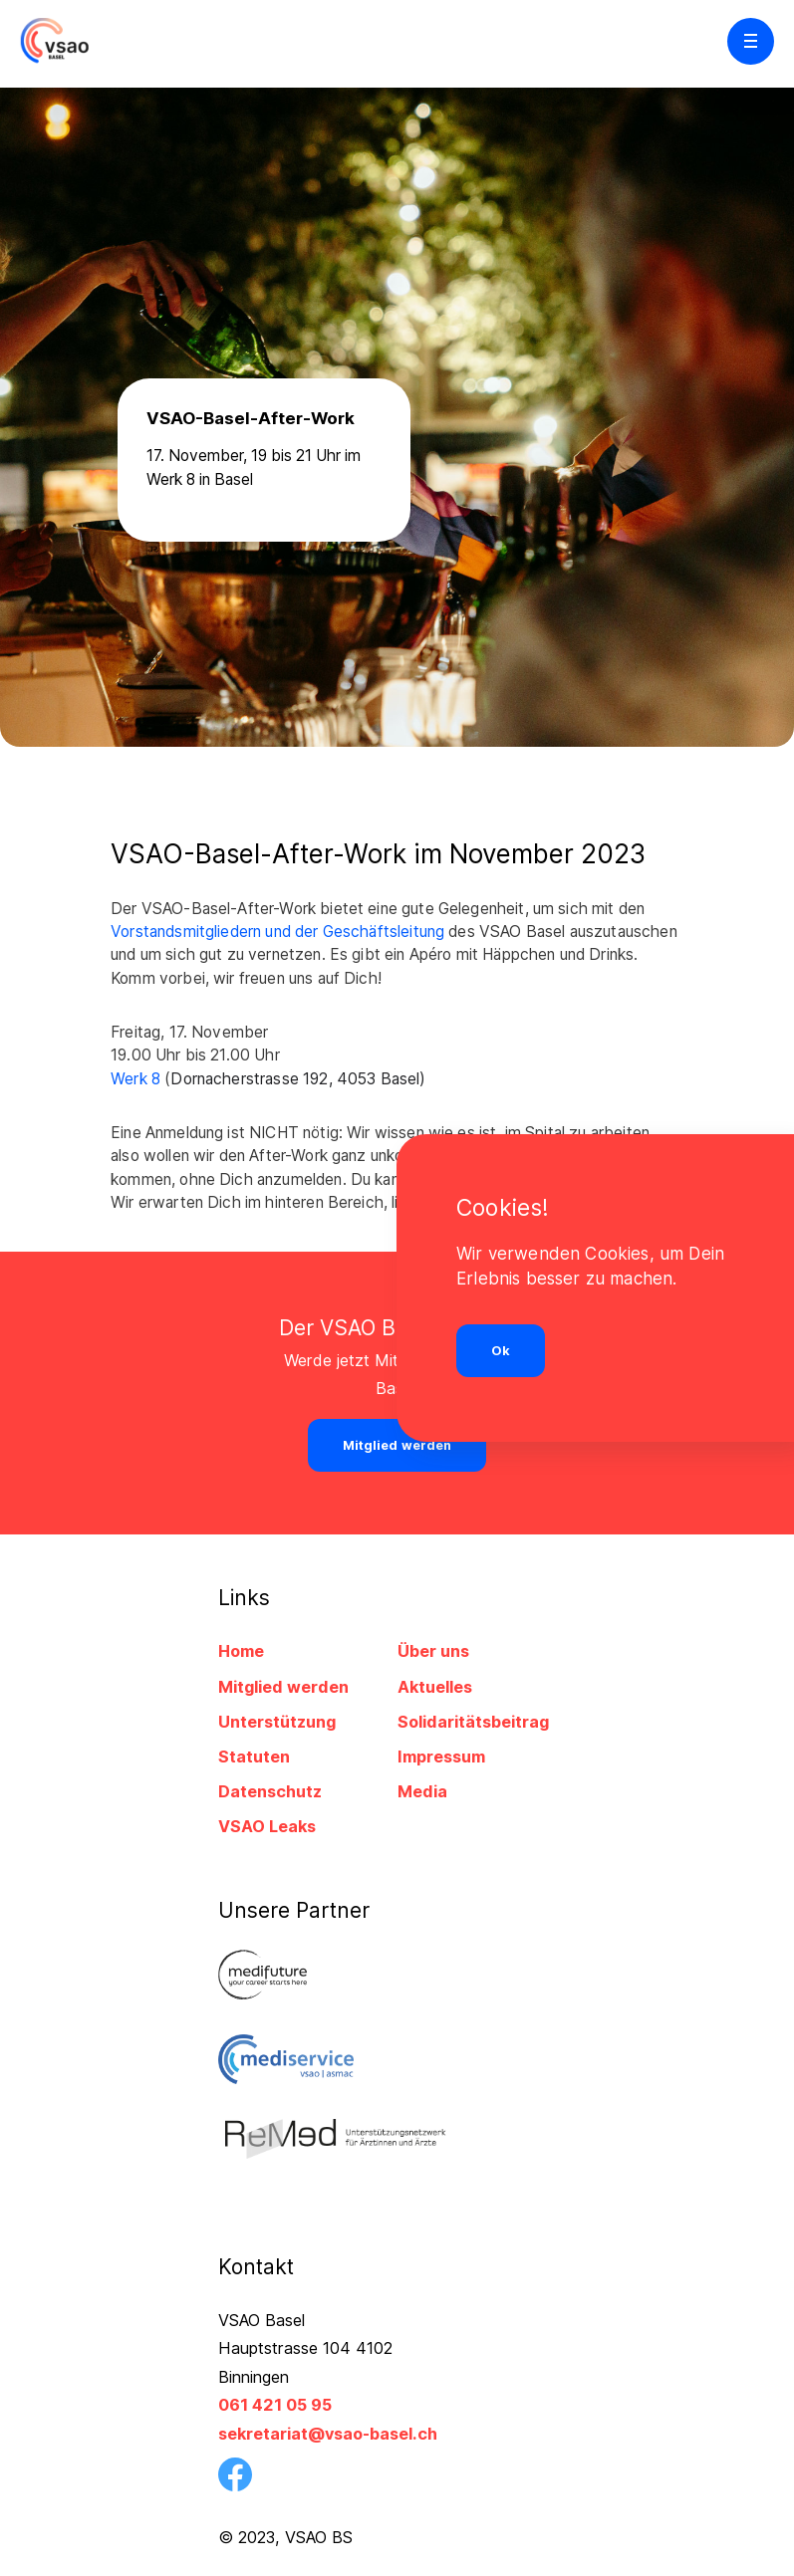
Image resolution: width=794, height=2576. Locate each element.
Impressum (441, 1756)
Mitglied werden (283, 1687)
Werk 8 (137, 1078)
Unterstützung (277, 1722)
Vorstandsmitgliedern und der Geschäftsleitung (277, 931)
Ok (500, 1350)
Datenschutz (270, 1791)
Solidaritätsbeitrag (473, 1722)
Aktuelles (434, 1687)
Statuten (254, 1756)
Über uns (433, 1651)
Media (422, 1791)
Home (241, 1651)
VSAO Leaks (267, 1826)
